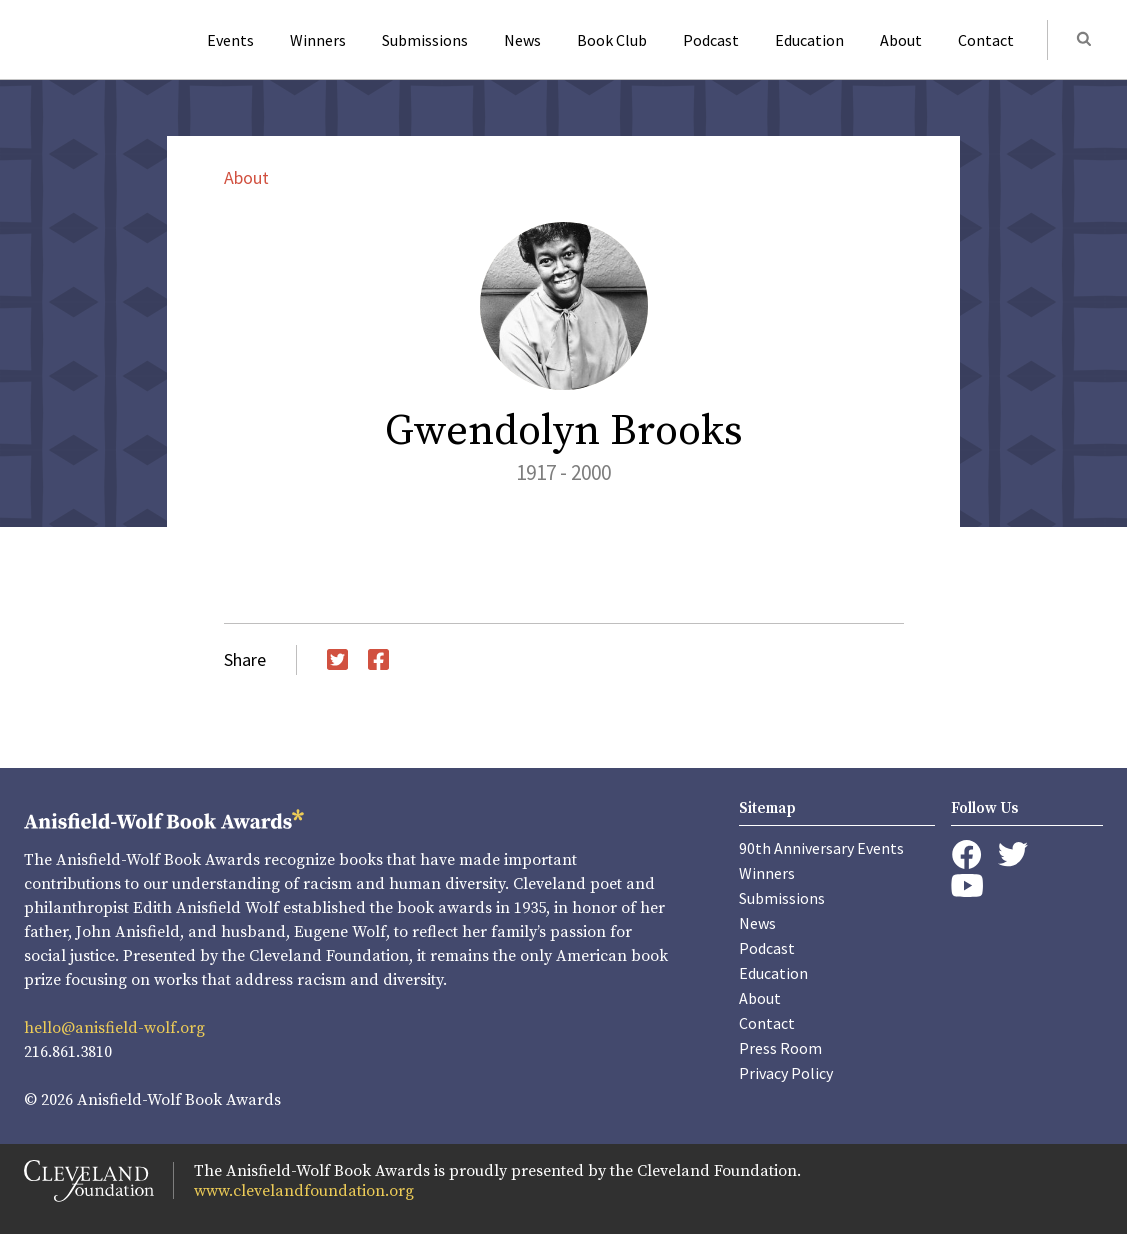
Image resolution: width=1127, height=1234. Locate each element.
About (901, 40)
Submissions (425, 40)
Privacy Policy (786, 1073)
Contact (986, 40)
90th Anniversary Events (821, 848)
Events (230, 40)
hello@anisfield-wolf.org (114, 1028)
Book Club (612, 40)
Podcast (711, 40)
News (522, 40)
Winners (318, 40)
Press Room (780, 1048)
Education (809, 40)
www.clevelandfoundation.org (304, 1191)
